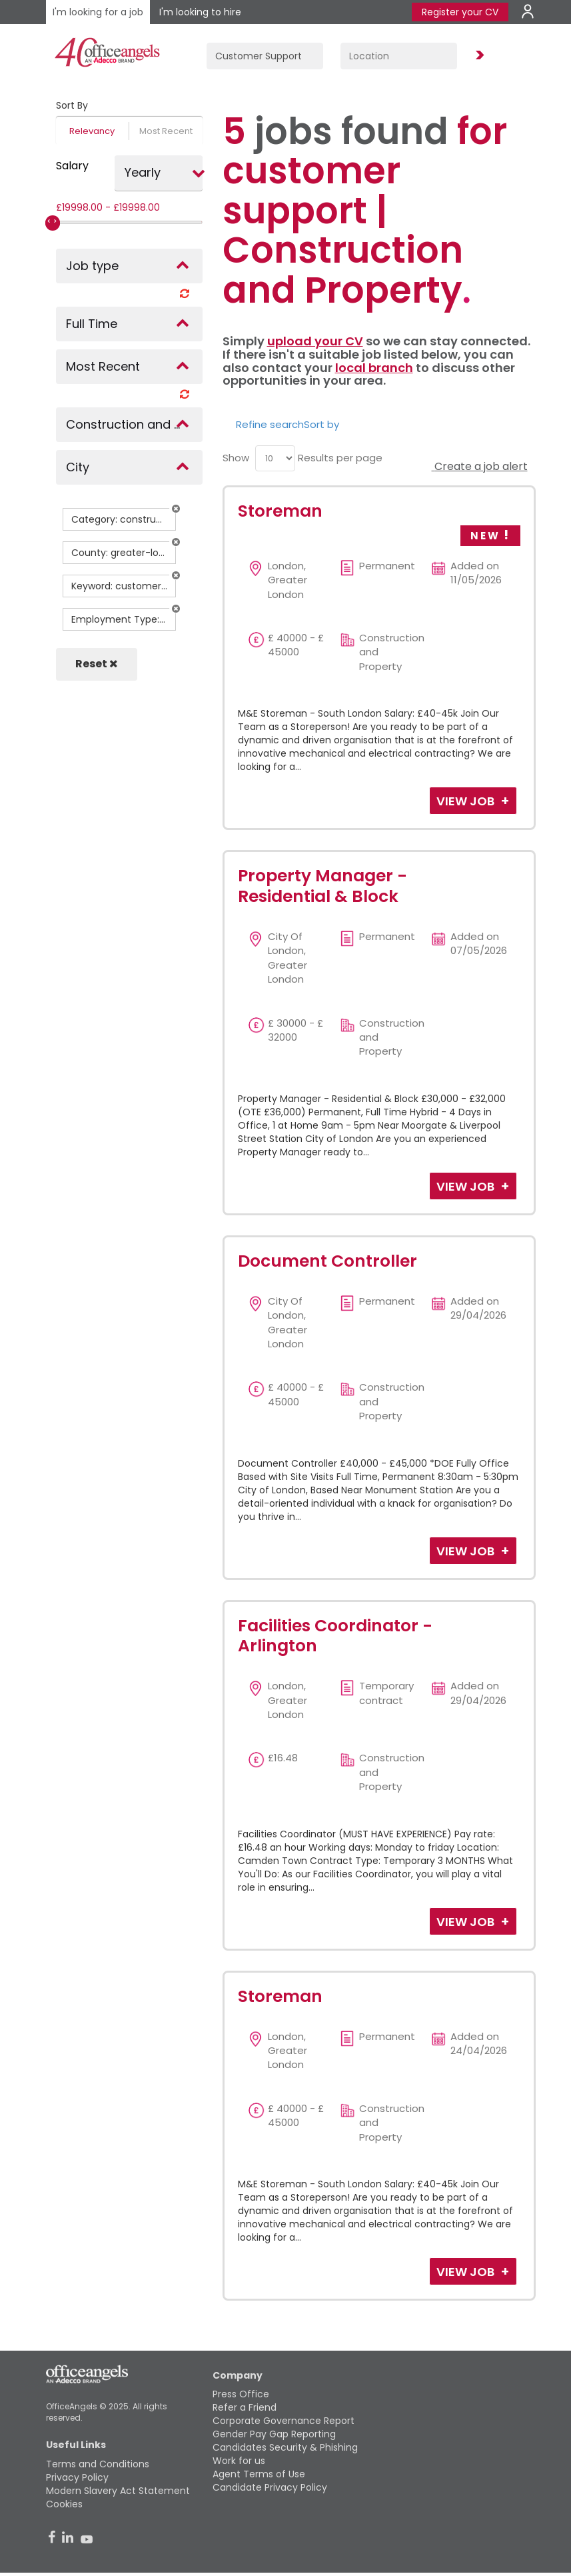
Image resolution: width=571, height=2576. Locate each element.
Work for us (239, 2460)
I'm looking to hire (200, 12)
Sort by (321, 424)
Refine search (270, 424)
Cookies (64, 2504)
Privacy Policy (77, 2477)
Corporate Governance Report (283, 2420)
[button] (176, 508)
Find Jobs (477, 55)
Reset (96, 663)
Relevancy (92, 131)
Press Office (241, 2394)
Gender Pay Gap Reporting (274, 2434)
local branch (374, 367)
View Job (466, 801)
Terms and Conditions (97, 2464)
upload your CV (315, 341)
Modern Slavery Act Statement (118, 2490)
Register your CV (460, 12)
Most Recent (166, 131)
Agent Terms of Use (259, 2474)
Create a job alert (480, 466)
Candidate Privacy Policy (270, 2487)
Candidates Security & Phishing (285, 2447)
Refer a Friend (245, 2407)
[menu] (275, 458)
